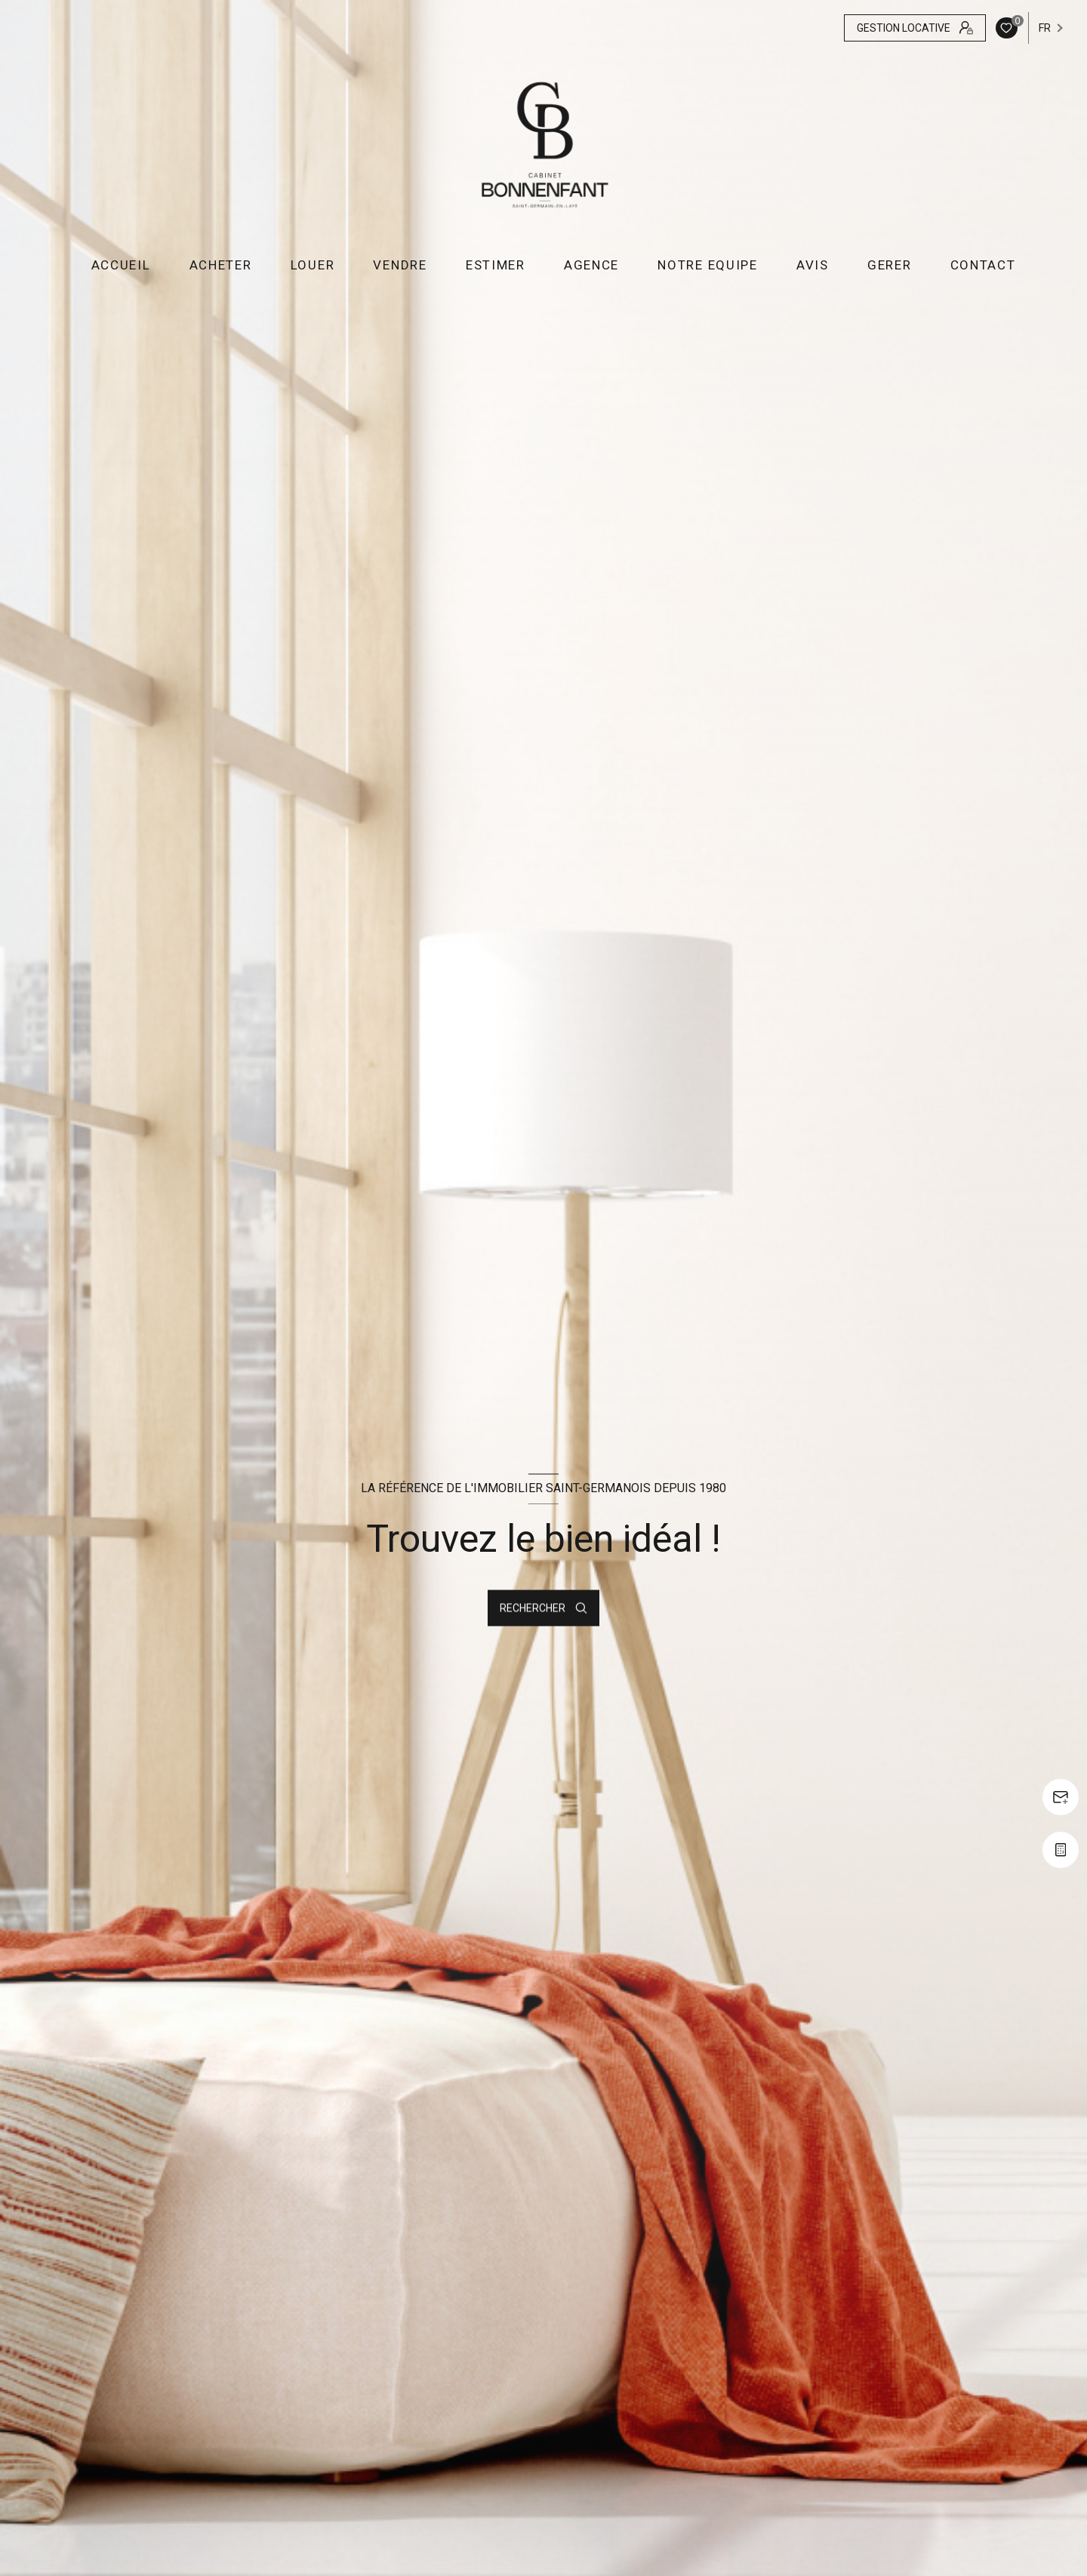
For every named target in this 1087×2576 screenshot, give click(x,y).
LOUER (313, 265)
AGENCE (591, 265)
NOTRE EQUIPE (707, 265)
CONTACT (982, 265)
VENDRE (399, 265)
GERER (889, 265)
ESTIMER (495, 265)
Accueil (120, 265)
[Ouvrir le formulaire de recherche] (543, 1608)
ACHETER (220, 265)
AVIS (812, 265)
